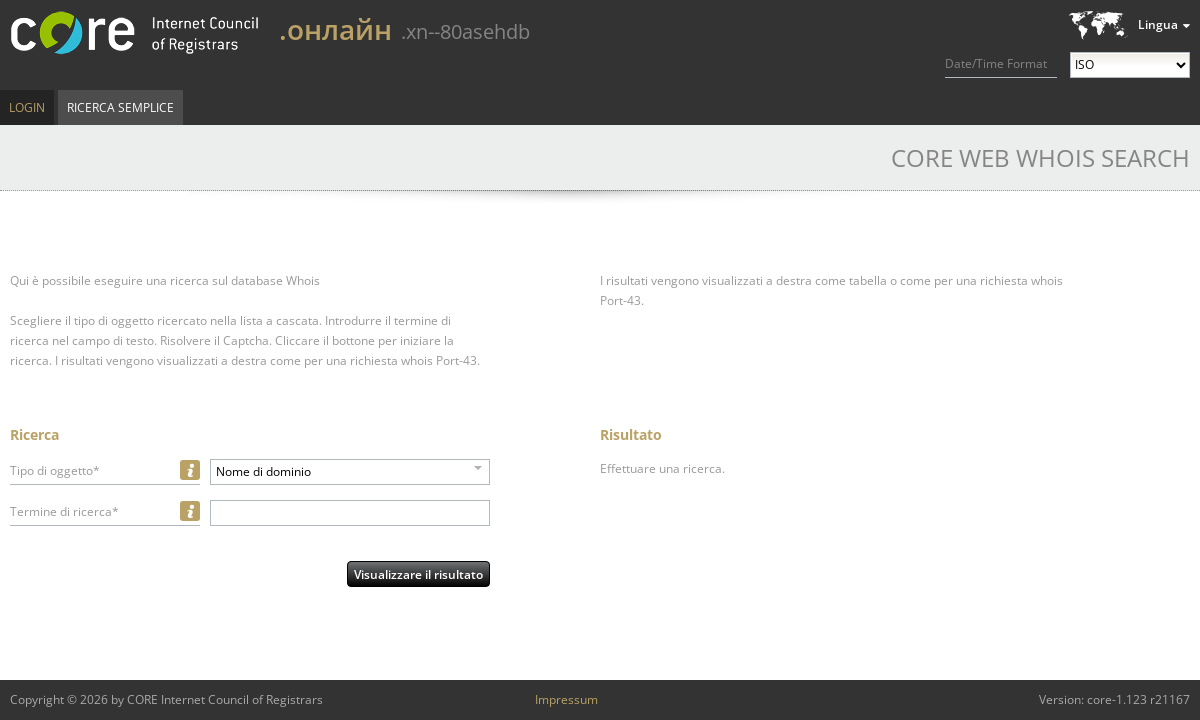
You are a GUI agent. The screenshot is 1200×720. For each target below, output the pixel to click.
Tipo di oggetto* (55, 470)
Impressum (566, 699)
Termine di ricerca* (64, 511)
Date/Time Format (996, 63)
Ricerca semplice (120, 107)
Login (27, 107)
